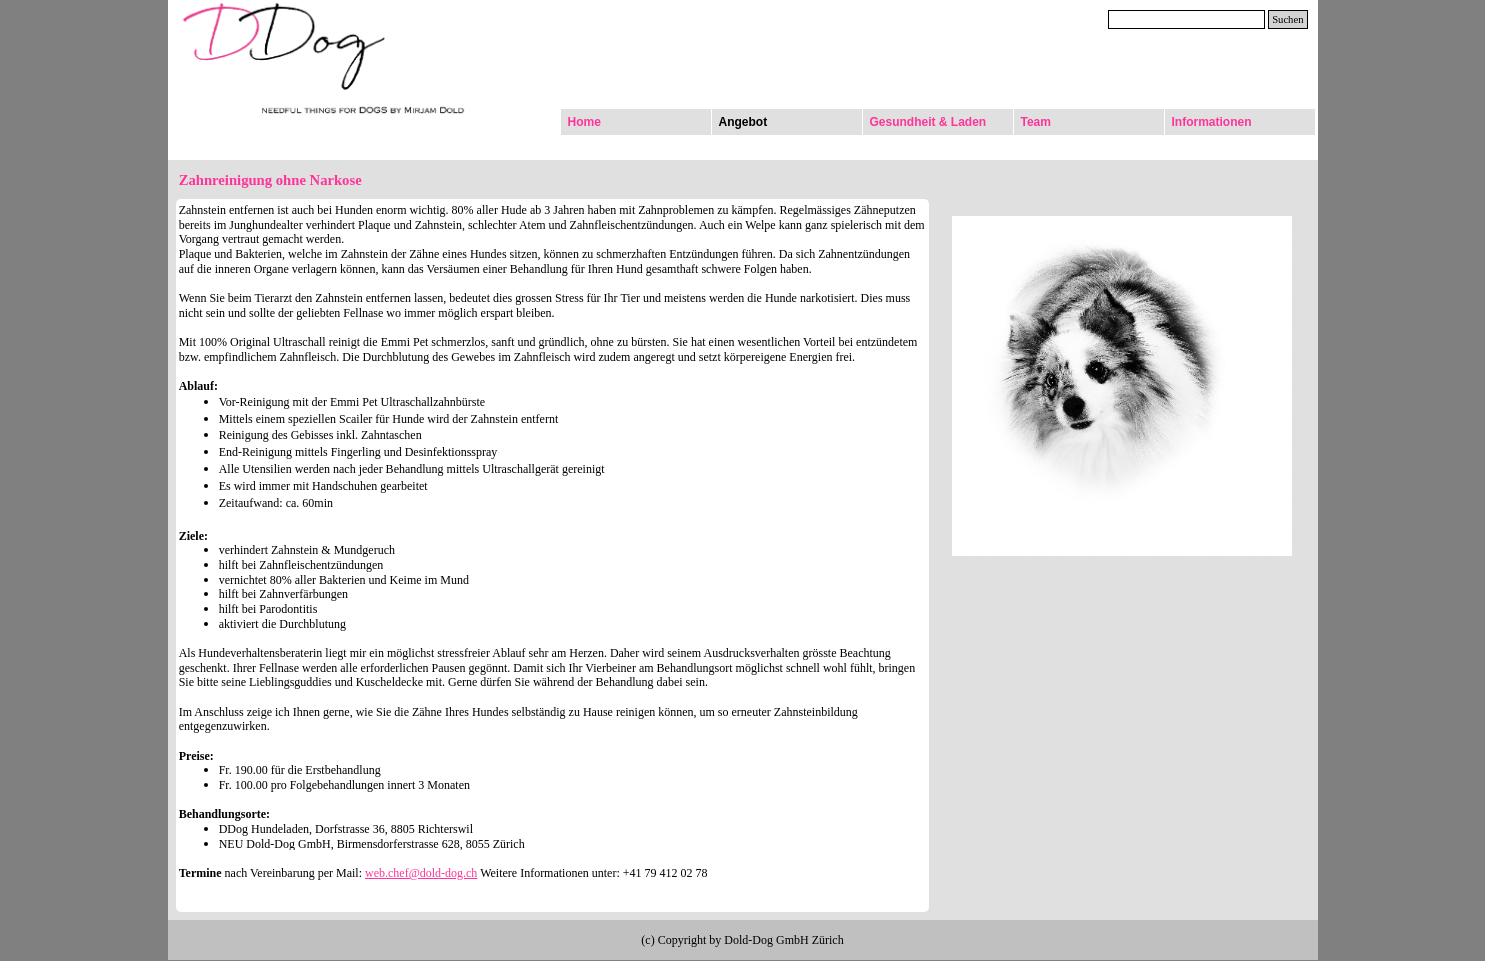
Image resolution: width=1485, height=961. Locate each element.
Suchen (1287, 19)
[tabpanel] (553, 555)
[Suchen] (1187, 19)
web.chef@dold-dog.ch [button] (421, 873)
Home (584, 122)
